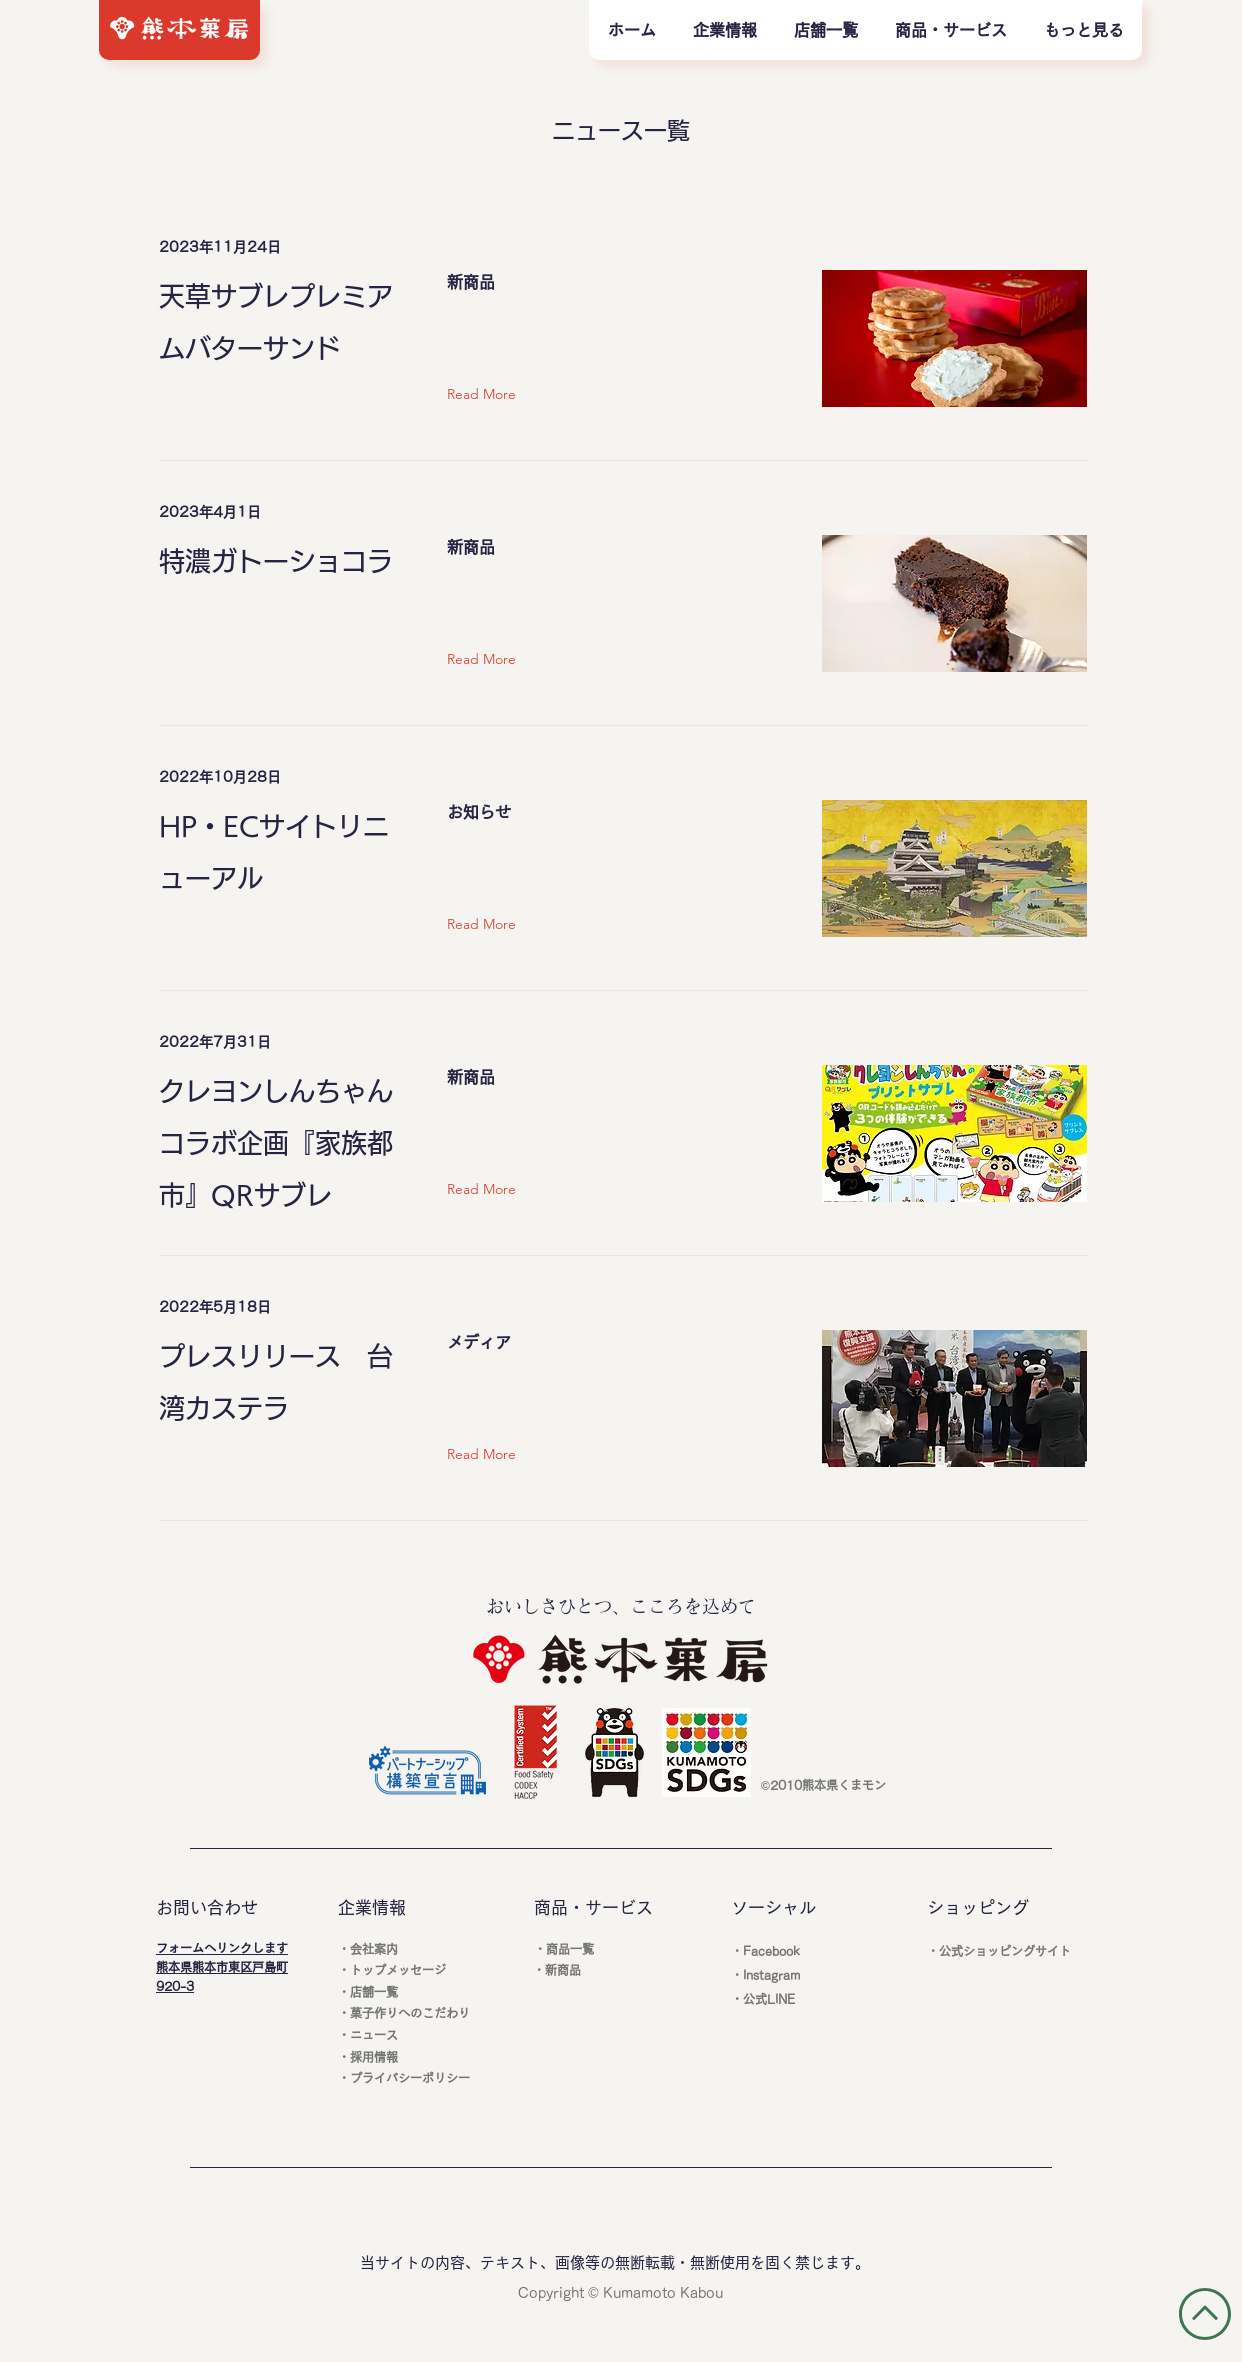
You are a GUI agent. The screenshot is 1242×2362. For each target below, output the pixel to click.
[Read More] (486, 395)
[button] (950, 30)
